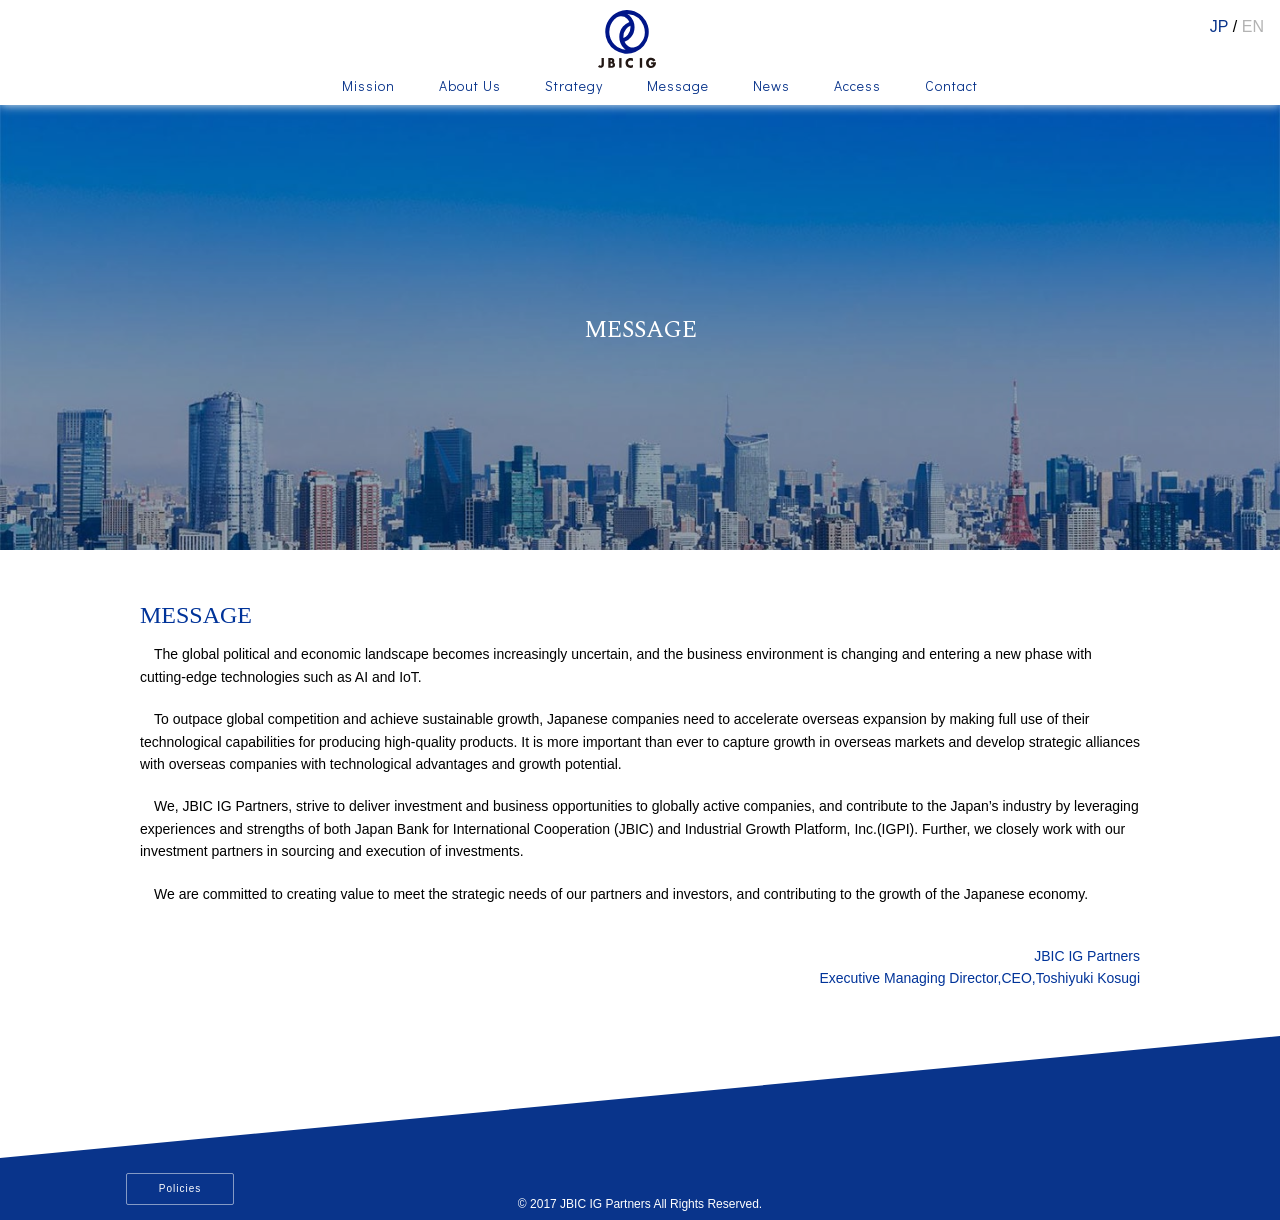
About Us (470, 87)
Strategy (574, 87)
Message (678, 87)
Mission (368, 87)
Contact (951, 87)
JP (1219, 26)
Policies (180, 1188)
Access (857, 87)
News (771, 87)
